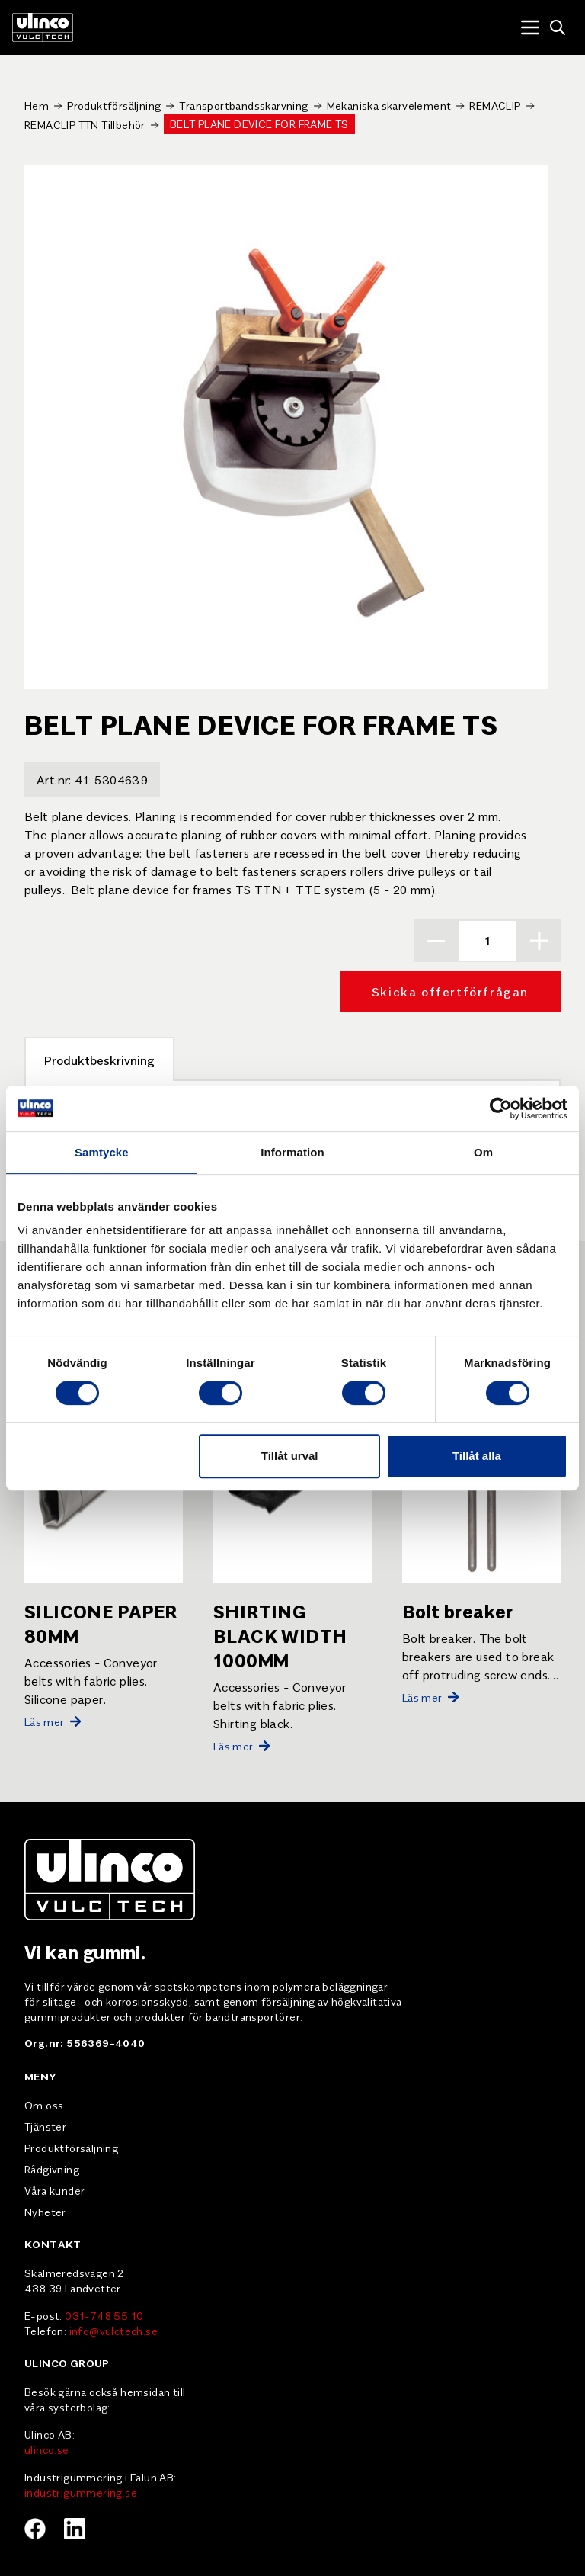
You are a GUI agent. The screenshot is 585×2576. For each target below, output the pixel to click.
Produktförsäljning (114, 105)
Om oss (43, 2104)
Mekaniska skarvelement (389, 105)
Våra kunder (54, 2190)
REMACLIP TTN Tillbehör (84, 124)
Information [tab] (292, 1152)
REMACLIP (494, 105)
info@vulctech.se (113, 2330)
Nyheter (45, 2211)
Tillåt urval (289, 1455)
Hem (36, 105)
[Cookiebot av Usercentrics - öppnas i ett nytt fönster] (500, 1108)
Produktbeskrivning (99, 1059)
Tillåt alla (476, 1455)
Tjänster (45, 2126)
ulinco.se (46, 2449)
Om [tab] (483, 1152)
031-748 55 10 (104, 2315)
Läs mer (53, 1721)
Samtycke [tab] (102, 1152)
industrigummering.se (80, 2492)
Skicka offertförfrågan (450, 991)
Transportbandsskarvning (243, 105)
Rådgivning (51, 2169)
